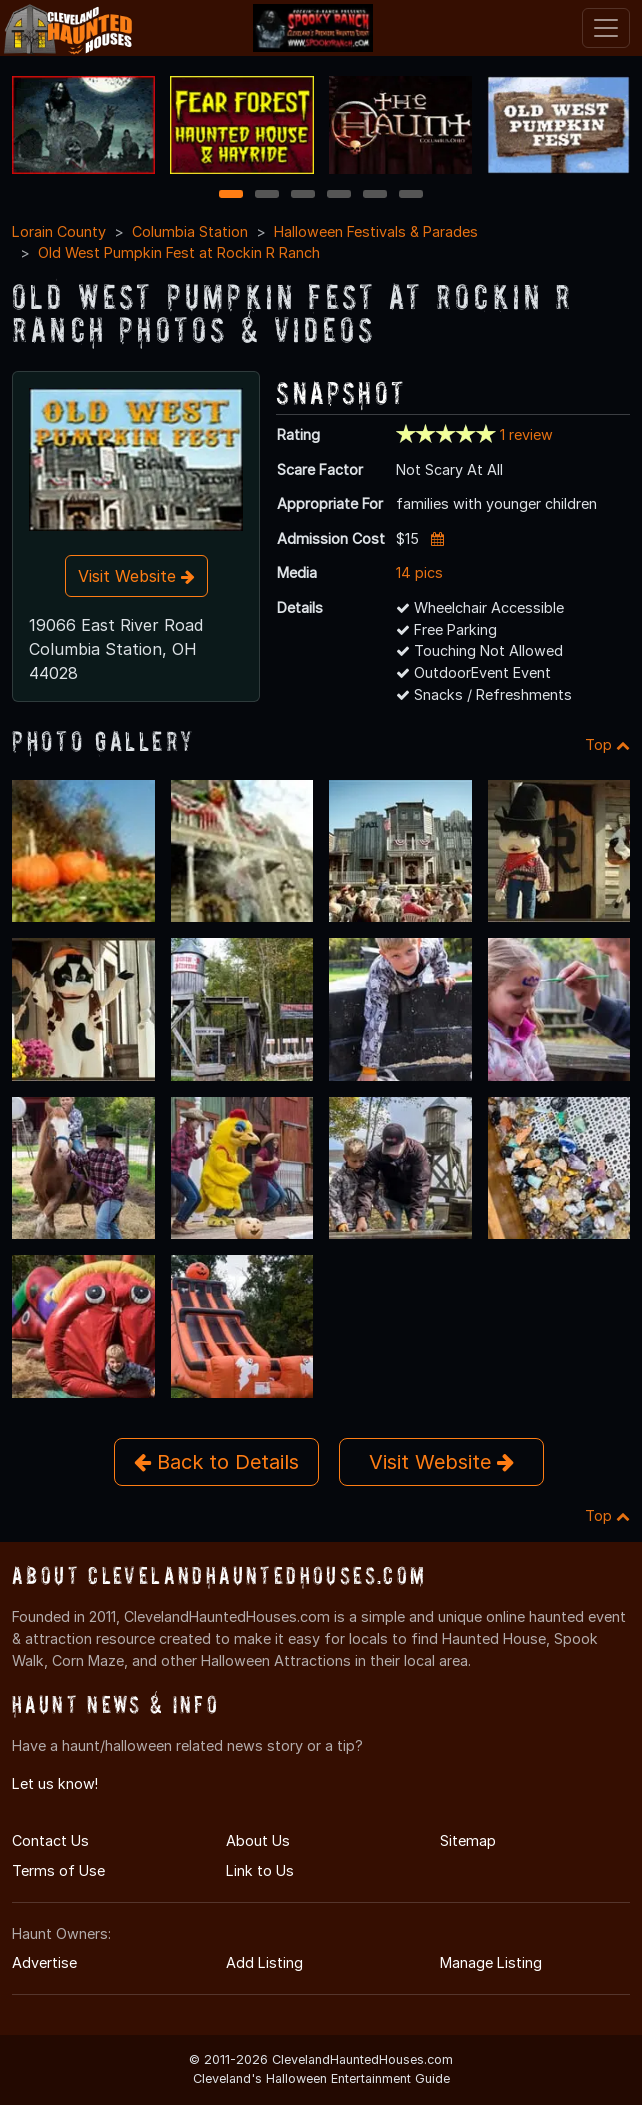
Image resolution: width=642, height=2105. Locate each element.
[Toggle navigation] (606, 28)
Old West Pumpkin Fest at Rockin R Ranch (179, 252)
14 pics (419, 572)
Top (607, 744)
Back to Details (216, 1462)
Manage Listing (491, 1962)
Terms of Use (58, 1870)
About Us (258, 1840)
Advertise (44, 1962)
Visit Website (136, 576)
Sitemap (468, 1840)
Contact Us (50, 1840)
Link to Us (260, 1870)
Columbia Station (190, 231)
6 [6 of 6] (411, 195)
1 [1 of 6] (231, 195)
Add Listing (264, 1962)
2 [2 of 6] (267, 195)
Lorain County (59, 231)
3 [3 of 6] (303, 195)
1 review (526, 434)
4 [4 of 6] (339, 195)
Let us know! (55, 1783)
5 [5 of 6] (375, 195)
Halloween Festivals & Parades (376, 231)
